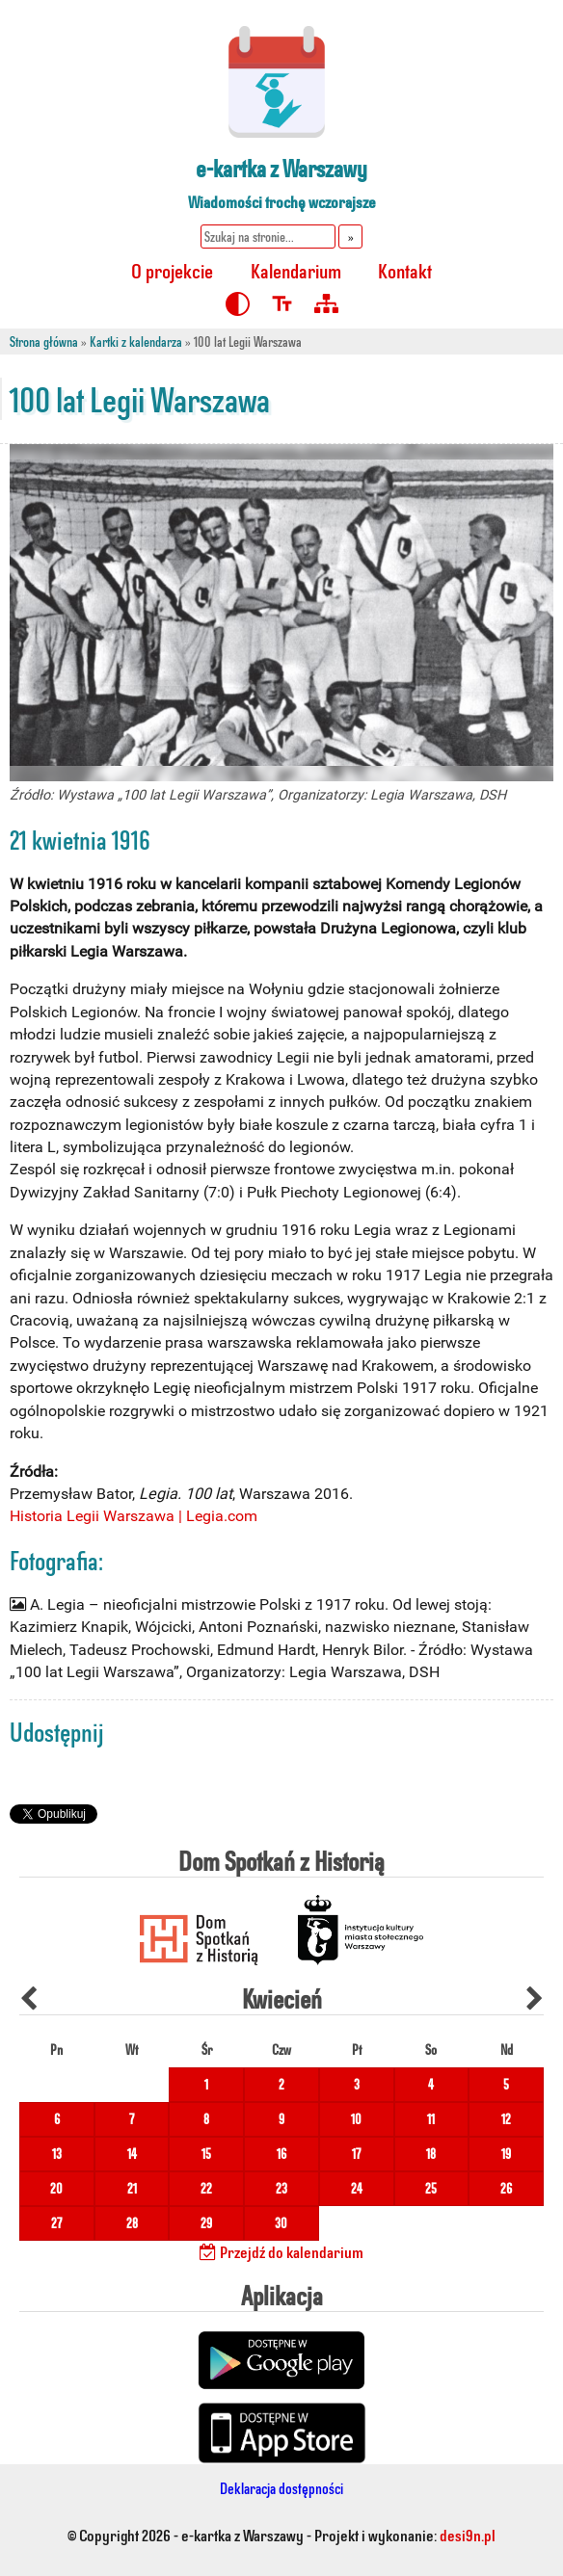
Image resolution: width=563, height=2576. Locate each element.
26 (506, 2188)
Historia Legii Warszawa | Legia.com (133, 1516)
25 (431, 2188)
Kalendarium (296, 270)
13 (57, 2153)
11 (431, 2119)
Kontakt (405, 270)
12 (506, 2119)
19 (506, 2153)
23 (281, 2188)
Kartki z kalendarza (136, 341)
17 (356, 2153)
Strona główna (44, 341)
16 (281, 2153)
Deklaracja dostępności (281, 2488)
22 (206, 2188)
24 (356, 2188)
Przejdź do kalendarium (281, 2251)
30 (281, 2223)
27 (56, 2223)
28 (132, 2223)
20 (56, 2188)
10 (356, 2119)
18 (431, 2153)
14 (132, 2153)
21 (132, 2188)
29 (206, 2223)
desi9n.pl (468, 2534)
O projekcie (172, 270)
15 (206, 2153)
